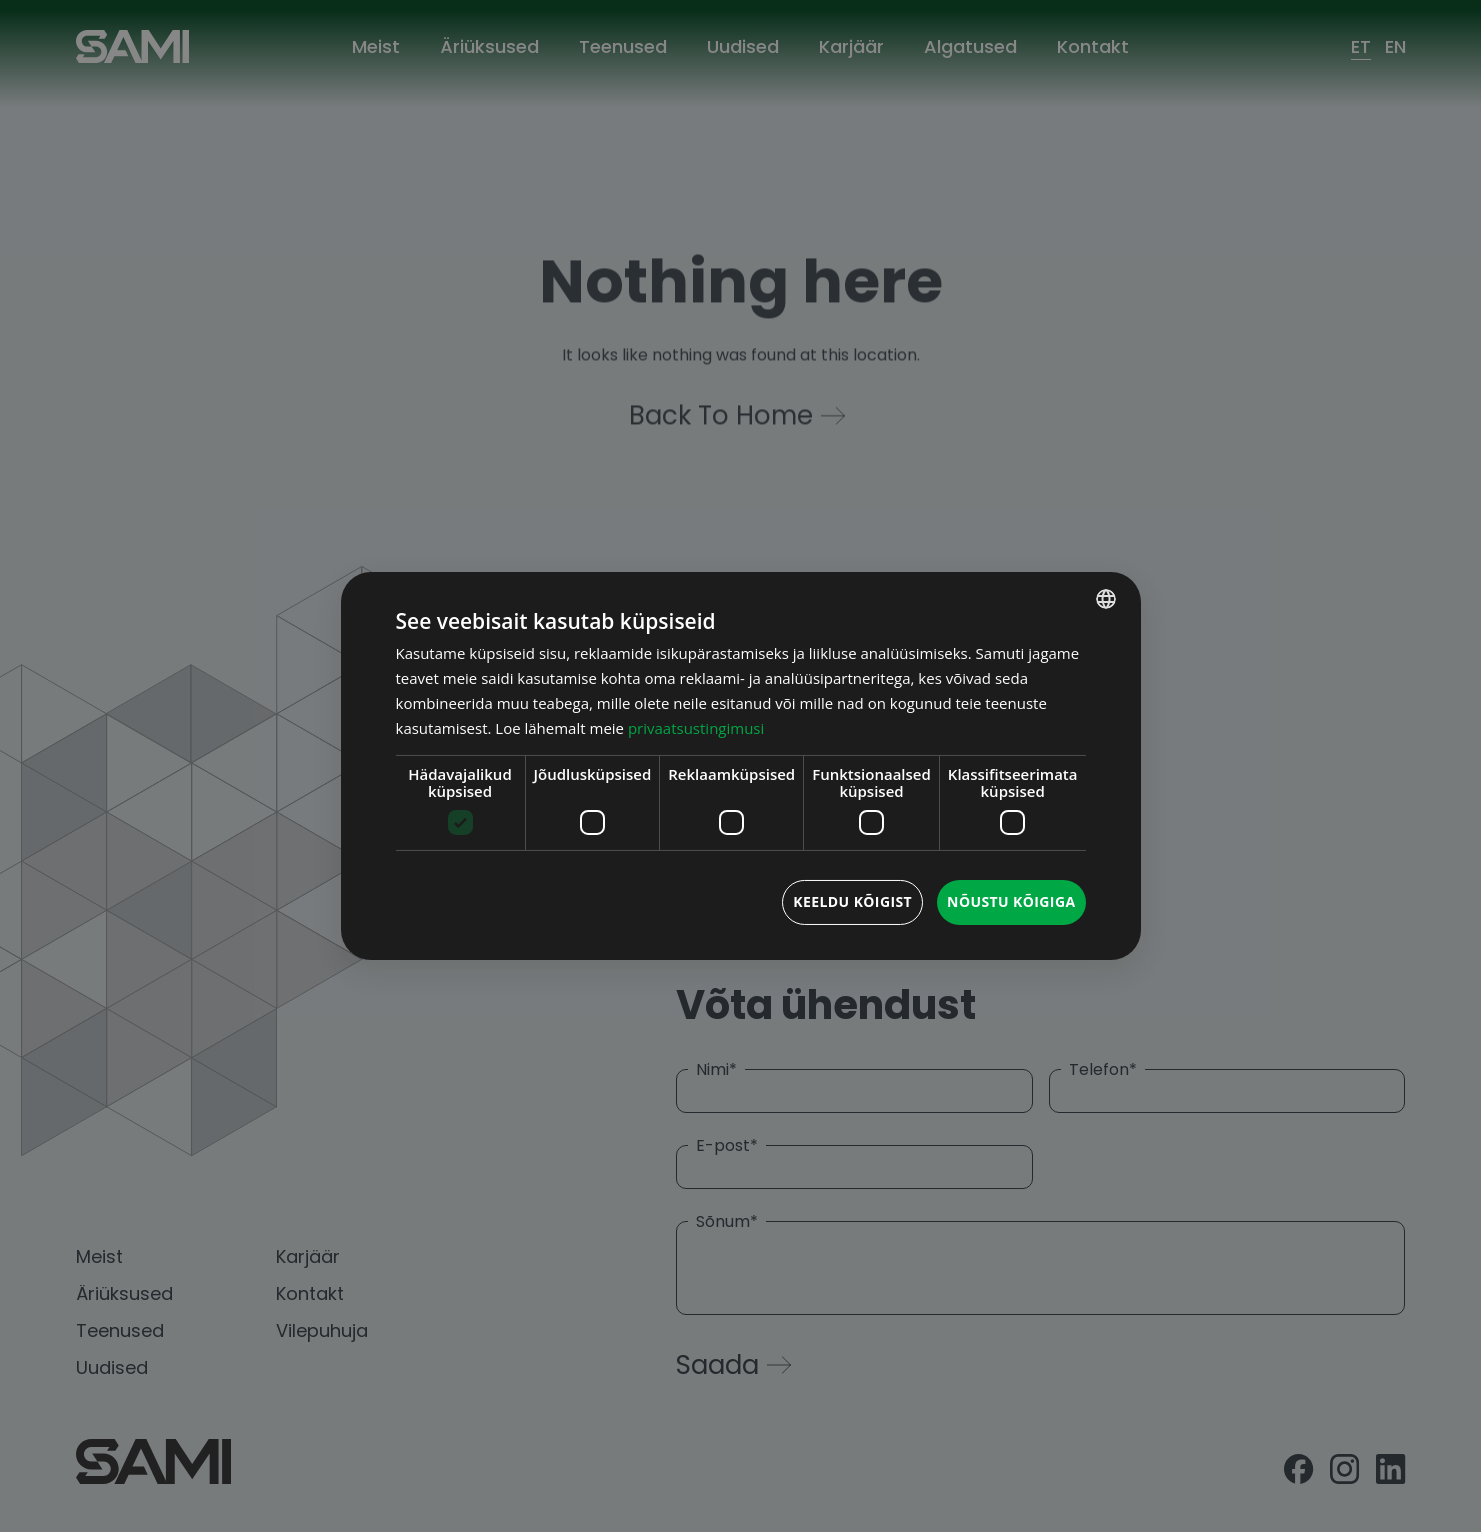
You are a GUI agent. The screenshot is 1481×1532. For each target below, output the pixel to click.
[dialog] (741, 766)
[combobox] (1106, 599)
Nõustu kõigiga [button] (1011, 901)
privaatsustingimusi (696, 728)
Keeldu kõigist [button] (852, 901)
